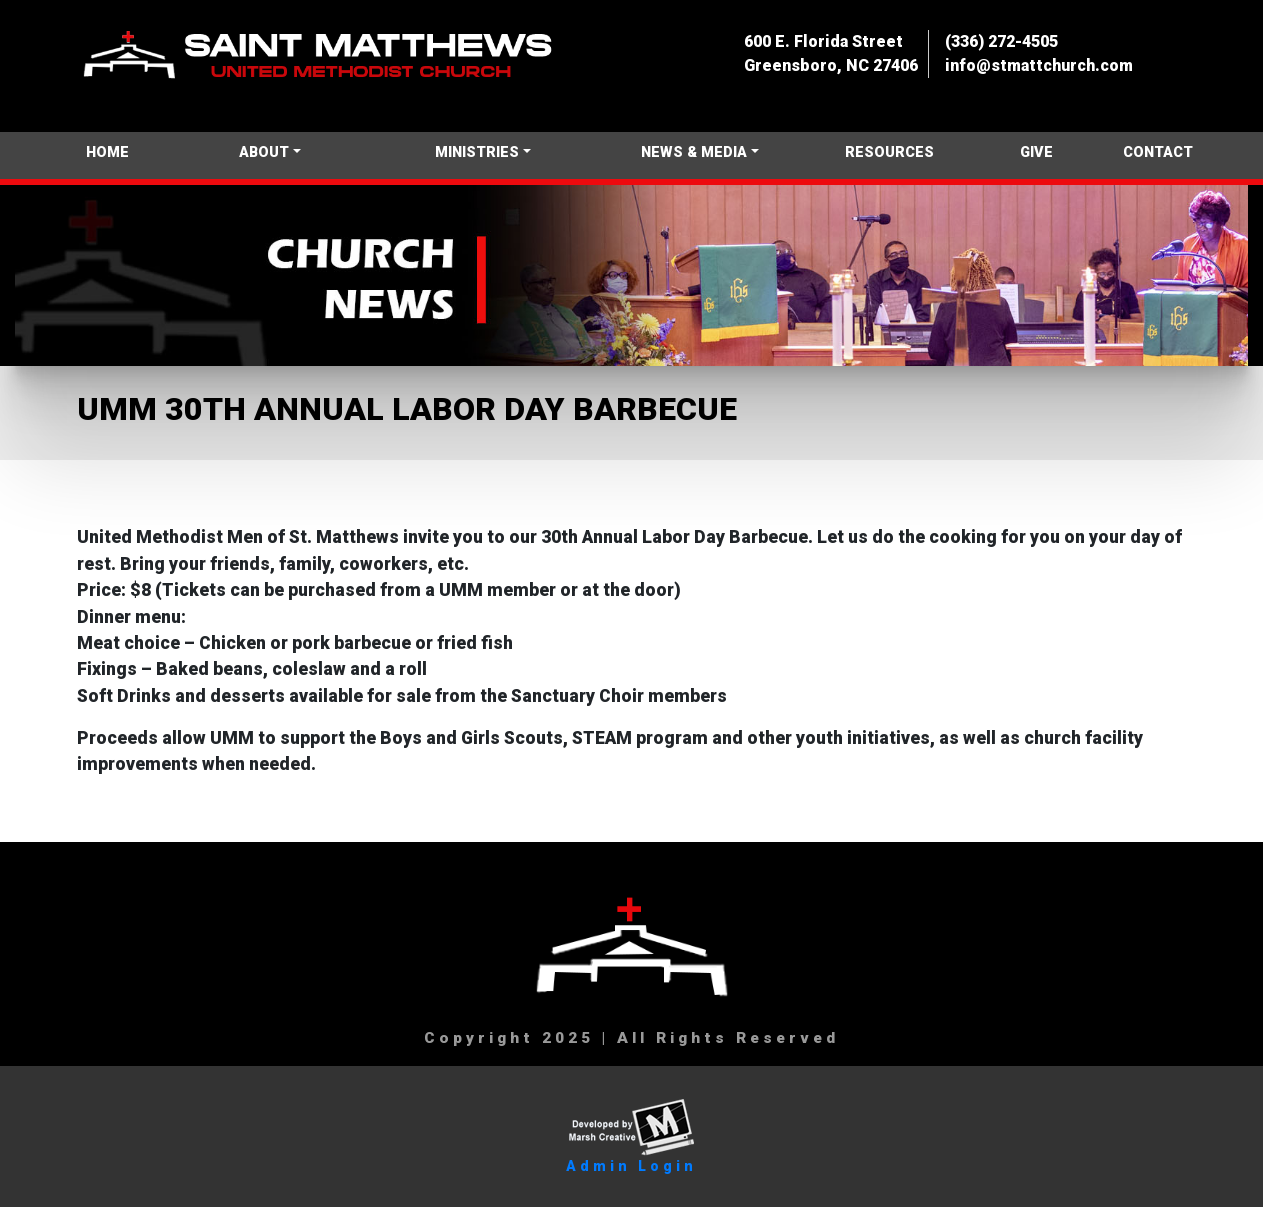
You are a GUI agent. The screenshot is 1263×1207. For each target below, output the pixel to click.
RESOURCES (889, 152)
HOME (107, 152)
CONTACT (1158, 152)
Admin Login (631, 1166)
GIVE (1036, 152)
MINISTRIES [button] (477, 152)
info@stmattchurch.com (1039, 65)
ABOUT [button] (264, 152)
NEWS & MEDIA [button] (694, 152)
